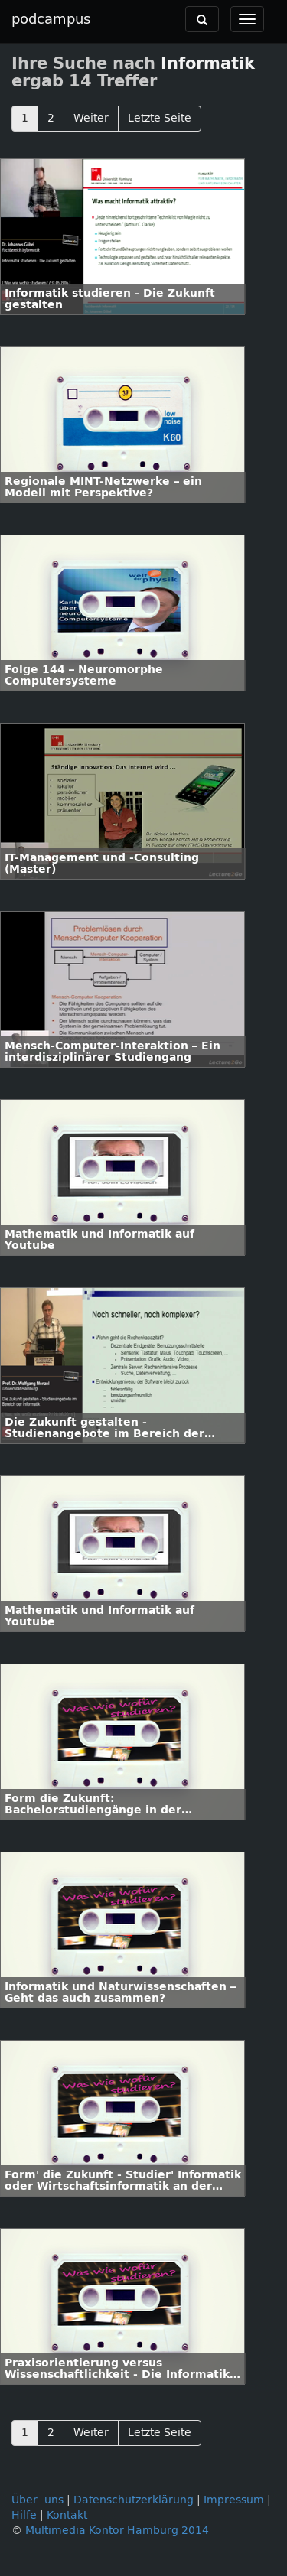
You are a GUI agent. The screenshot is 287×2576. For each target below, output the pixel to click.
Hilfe (24, 2515)
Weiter (91, 118)
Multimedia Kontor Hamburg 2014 (117, 2530)
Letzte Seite (159, 118)
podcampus (50, 19)
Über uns (37, 2499)
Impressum (234, 2499)
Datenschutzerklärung (133, 2499)
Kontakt (67, 2515)
